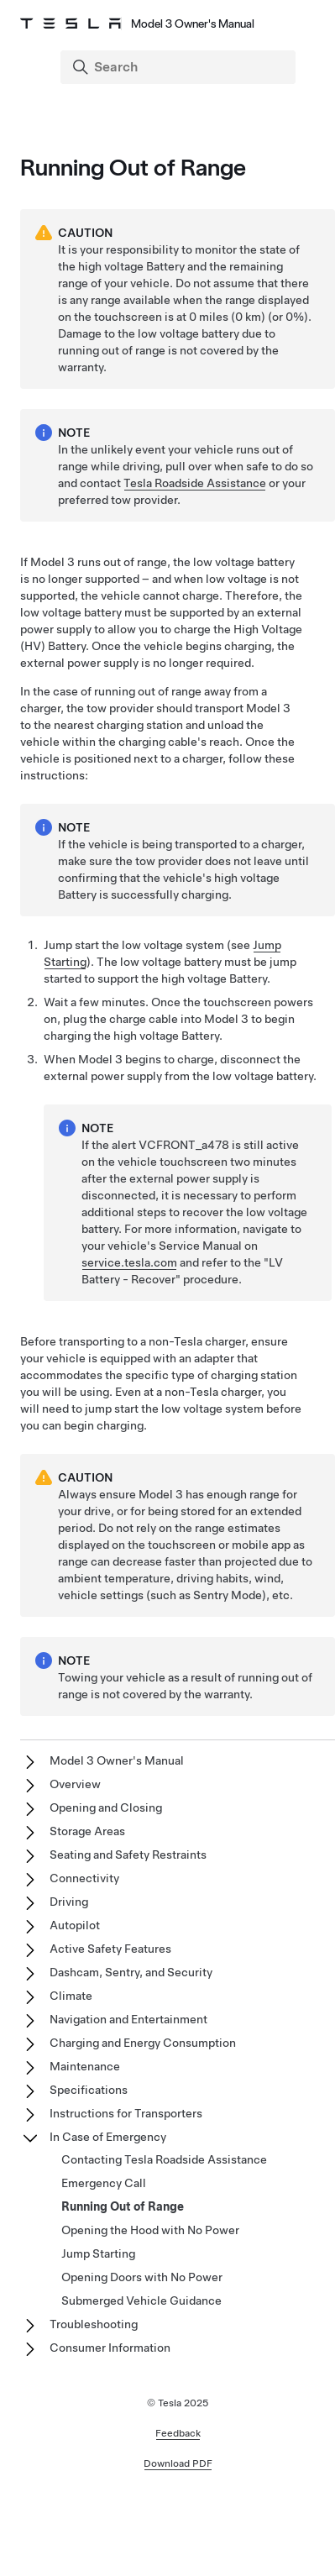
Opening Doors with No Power (141, 2277)
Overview (75, 1784)
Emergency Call (103, 2183)
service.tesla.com (129, 1262)
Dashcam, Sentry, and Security (131, 1972)
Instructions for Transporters (126, 2113)
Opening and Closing (106, 1807)
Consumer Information (110, 2347)
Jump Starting (98, 2253)
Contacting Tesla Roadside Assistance (164, 2159)
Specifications (89, 2089)
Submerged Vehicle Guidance (141, 2300)
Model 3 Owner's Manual (117, 1760)
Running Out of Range (122, 2206)
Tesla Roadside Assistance (194, 483)
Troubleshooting (94, 2324)
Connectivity (84, 1878)
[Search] (179, 67)
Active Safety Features (110, 1948)
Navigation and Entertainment (128, 2019)
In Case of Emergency (108, 2136)
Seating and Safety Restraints (128, 1854)
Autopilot (75, 1925)
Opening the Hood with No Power (150, 2230)
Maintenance (85, 2066)
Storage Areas (87, 1831)
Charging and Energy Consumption (143, 2042)
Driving (69, 1901)
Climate (71, 1995)
